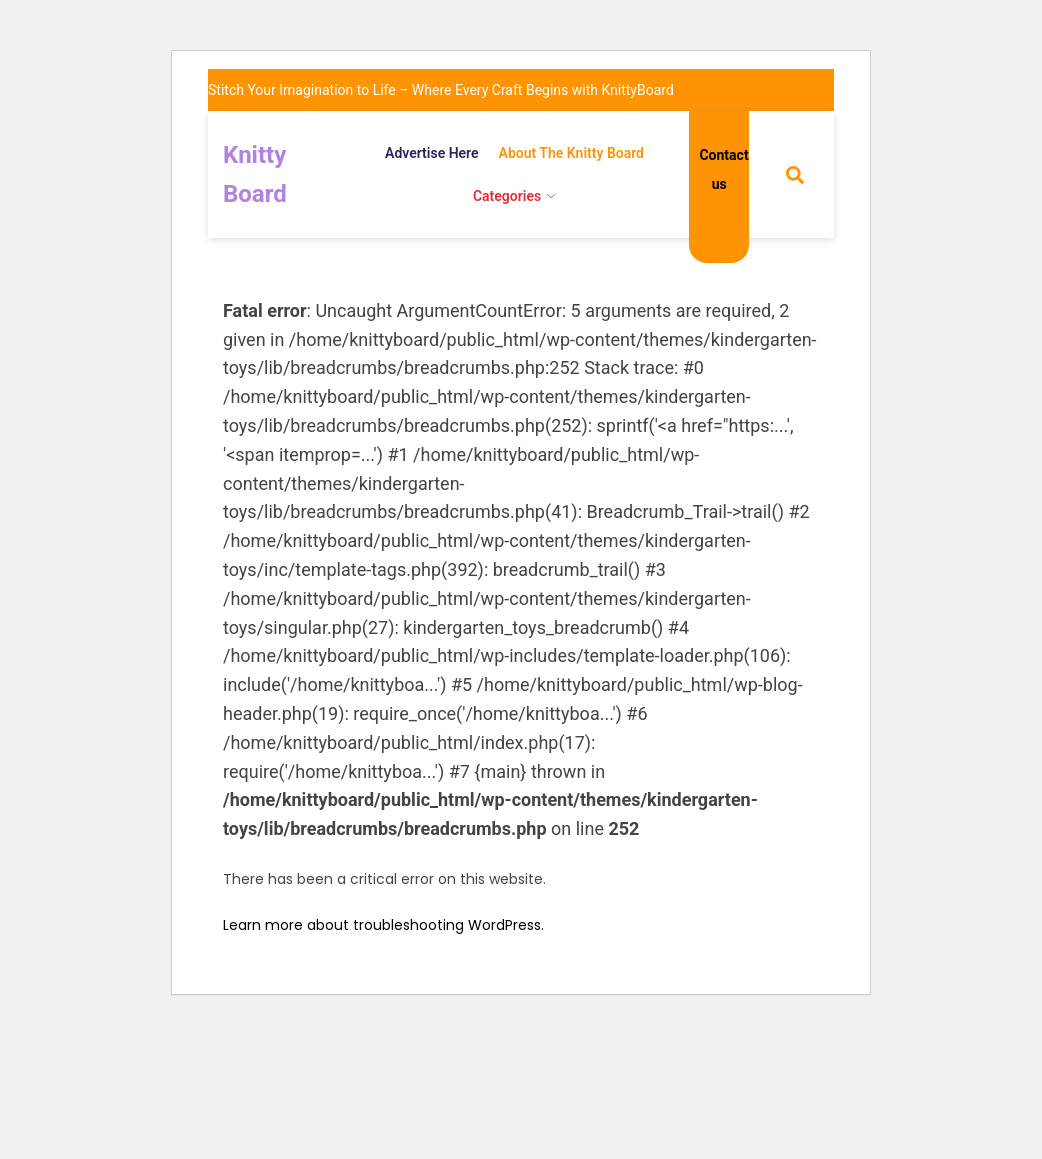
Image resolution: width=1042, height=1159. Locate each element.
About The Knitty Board (571, 153)
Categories (507, 196)
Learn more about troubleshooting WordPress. (383, 925)
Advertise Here (432, 153)
